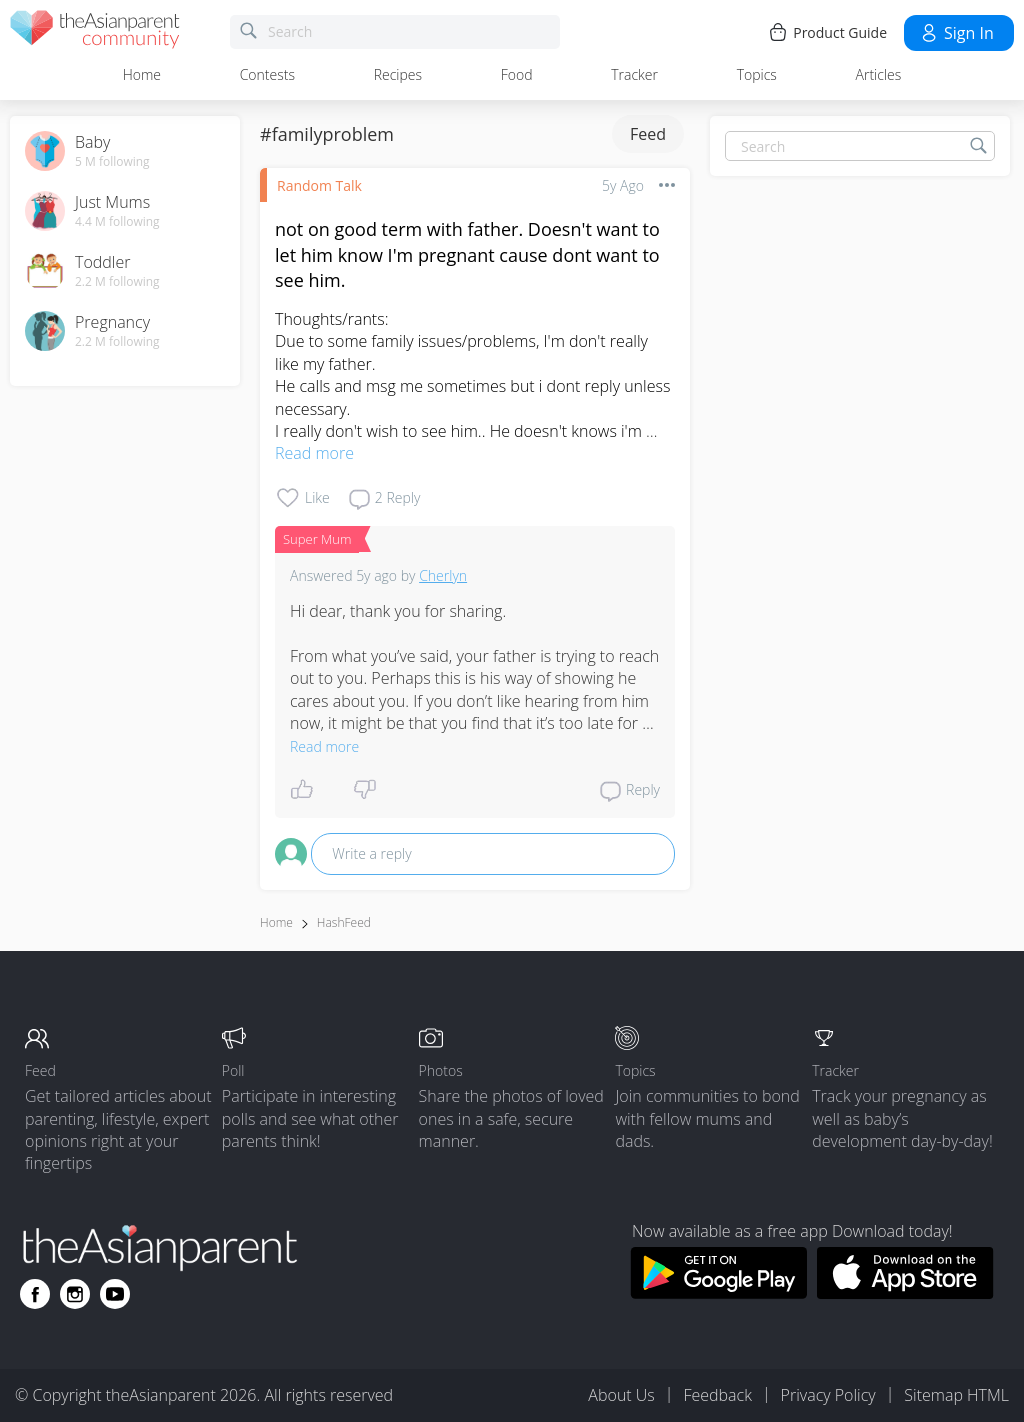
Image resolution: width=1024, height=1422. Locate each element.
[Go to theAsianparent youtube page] (115, 1294)
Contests (267, 74)
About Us (621, 1395)
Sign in (956, 33)
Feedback (717, 1395)
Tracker (634, 74)
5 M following (112, 162)
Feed (648, 134)
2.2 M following (117, 282)
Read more (314, 453)
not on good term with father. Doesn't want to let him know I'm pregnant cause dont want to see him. (467, 254)
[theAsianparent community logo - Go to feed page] (95, 32)
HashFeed (344, 922)
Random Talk (319, 185)
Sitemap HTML (956, 1395)
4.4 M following (117, 222)
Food (517, 74)
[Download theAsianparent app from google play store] (718, 1293)
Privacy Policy (828, 1395)
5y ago (623, 185)
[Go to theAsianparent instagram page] (75, 1294)
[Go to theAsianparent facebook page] (35, 1294)
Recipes (398, 74)
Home (142, 74)
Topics (757, 74)
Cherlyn (443, 575)
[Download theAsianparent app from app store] (905, 1293)
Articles (879, 74)
